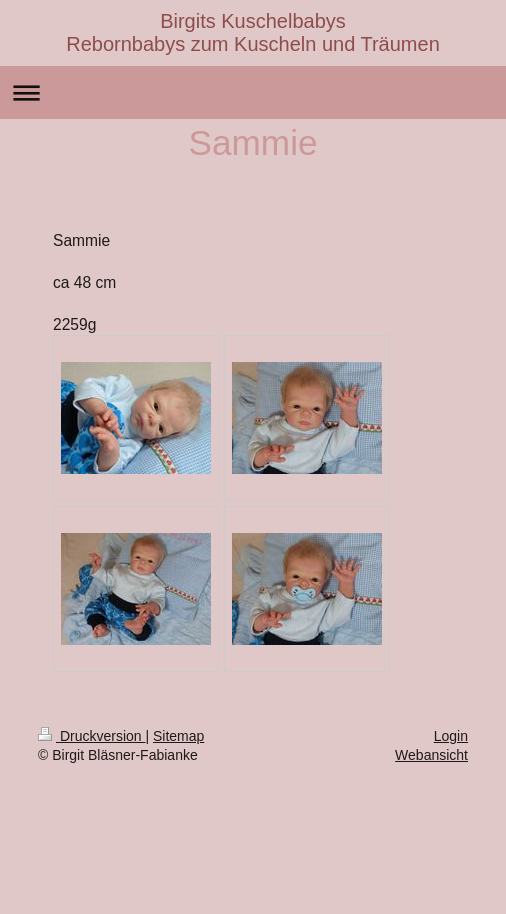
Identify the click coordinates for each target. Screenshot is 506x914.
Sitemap (178, 736)
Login (451, 736)
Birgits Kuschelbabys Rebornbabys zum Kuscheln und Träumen (253, 32)
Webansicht (431, 755)
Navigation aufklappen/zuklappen (253, 92)
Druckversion (91, 736)
